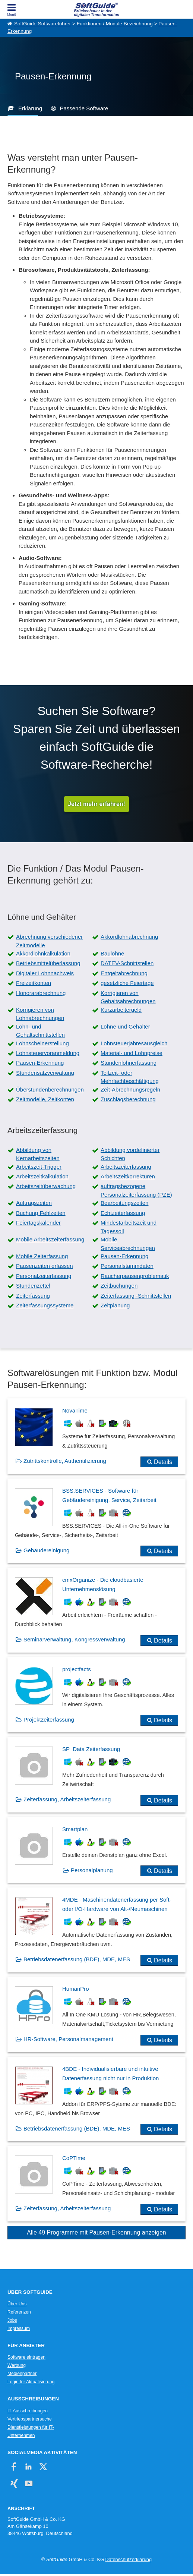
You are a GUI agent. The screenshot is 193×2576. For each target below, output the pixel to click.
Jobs (12, 2320)
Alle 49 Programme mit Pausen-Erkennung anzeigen (96, 2232)
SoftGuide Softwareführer (42, 23)
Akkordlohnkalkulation (43, 953)
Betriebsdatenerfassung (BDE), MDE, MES (76, 1959)
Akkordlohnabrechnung (129, 936)
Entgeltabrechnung (124, 973)
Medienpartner (22, 2373)
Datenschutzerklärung (128, 2559)
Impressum (18, 2328)
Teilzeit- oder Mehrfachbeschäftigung (130, 1077)
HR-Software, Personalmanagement (68, 2039)
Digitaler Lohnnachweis (45, 973)
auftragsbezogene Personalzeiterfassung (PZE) (136, 1190)
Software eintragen (26, 2357)
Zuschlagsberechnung (128, 1099)
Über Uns (16, 2303)
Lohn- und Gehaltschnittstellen (40, 1030)
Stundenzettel (33, 1285)
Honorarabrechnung (41, 993)
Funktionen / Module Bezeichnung (115, 23)
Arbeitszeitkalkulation (42, 1176)
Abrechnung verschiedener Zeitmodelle (49, 940)
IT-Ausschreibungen (27, 2410)
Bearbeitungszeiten (124, 1203)
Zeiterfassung (33, 1295)
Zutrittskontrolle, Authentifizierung (64, 1461)
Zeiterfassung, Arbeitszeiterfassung (67, 1799)
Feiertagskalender (38, 1222)
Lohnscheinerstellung (42, 1043)
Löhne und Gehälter (125, 1026)
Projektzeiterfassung (48, 1719)
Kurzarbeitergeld (121, 1010)
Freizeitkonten (33, 983)
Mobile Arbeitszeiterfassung (50, 1239)
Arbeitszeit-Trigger (38, 1166)
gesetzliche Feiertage (127, 983)
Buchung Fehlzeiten (41, 1213)
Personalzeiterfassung (43, 1276)
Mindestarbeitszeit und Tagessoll (128, 1226)
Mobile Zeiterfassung (42, 1256)
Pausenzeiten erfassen (44, 1266)
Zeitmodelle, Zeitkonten (45, 1099)
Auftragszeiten (34, 1203)
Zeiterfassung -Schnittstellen (136, 1295)
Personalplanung (92, 1870)
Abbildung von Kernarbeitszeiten (38, 1154)
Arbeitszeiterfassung (126, 1166)
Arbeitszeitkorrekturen (128, 1176)
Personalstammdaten (127, 1266)
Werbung (16, 2365)
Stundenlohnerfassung (128, 1062)
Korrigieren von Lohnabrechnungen (40, 1014)
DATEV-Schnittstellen (127, 963)
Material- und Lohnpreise (131, 1053)
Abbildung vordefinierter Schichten (130, 1154)
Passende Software (84, 108)
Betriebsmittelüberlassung (48, 963)
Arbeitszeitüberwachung (46, 1186)
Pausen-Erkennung (40, 1062)
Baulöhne (112, 953)
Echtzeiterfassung (123, 1213)
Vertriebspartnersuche (29, 2419)
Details (163, 1462)
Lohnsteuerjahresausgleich (134, 1043)
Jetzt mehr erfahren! (96, 804)
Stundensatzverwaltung (45, 1073)
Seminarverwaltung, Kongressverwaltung (74, 1639)
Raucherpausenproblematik (135, 1276)
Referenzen (19, 2312)
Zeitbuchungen (119, 1285)
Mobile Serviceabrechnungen (128, 1243)
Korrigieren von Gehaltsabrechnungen (128, 997)
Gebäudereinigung (46, 1550)
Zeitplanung (115, 1305)
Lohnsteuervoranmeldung (47, 1053)
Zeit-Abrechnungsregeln (130, 1089)
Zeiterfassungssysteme (44, 1305)
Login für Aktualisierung (30, 2381)
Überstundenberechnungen (50, 1089)
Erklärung (30, 108)
